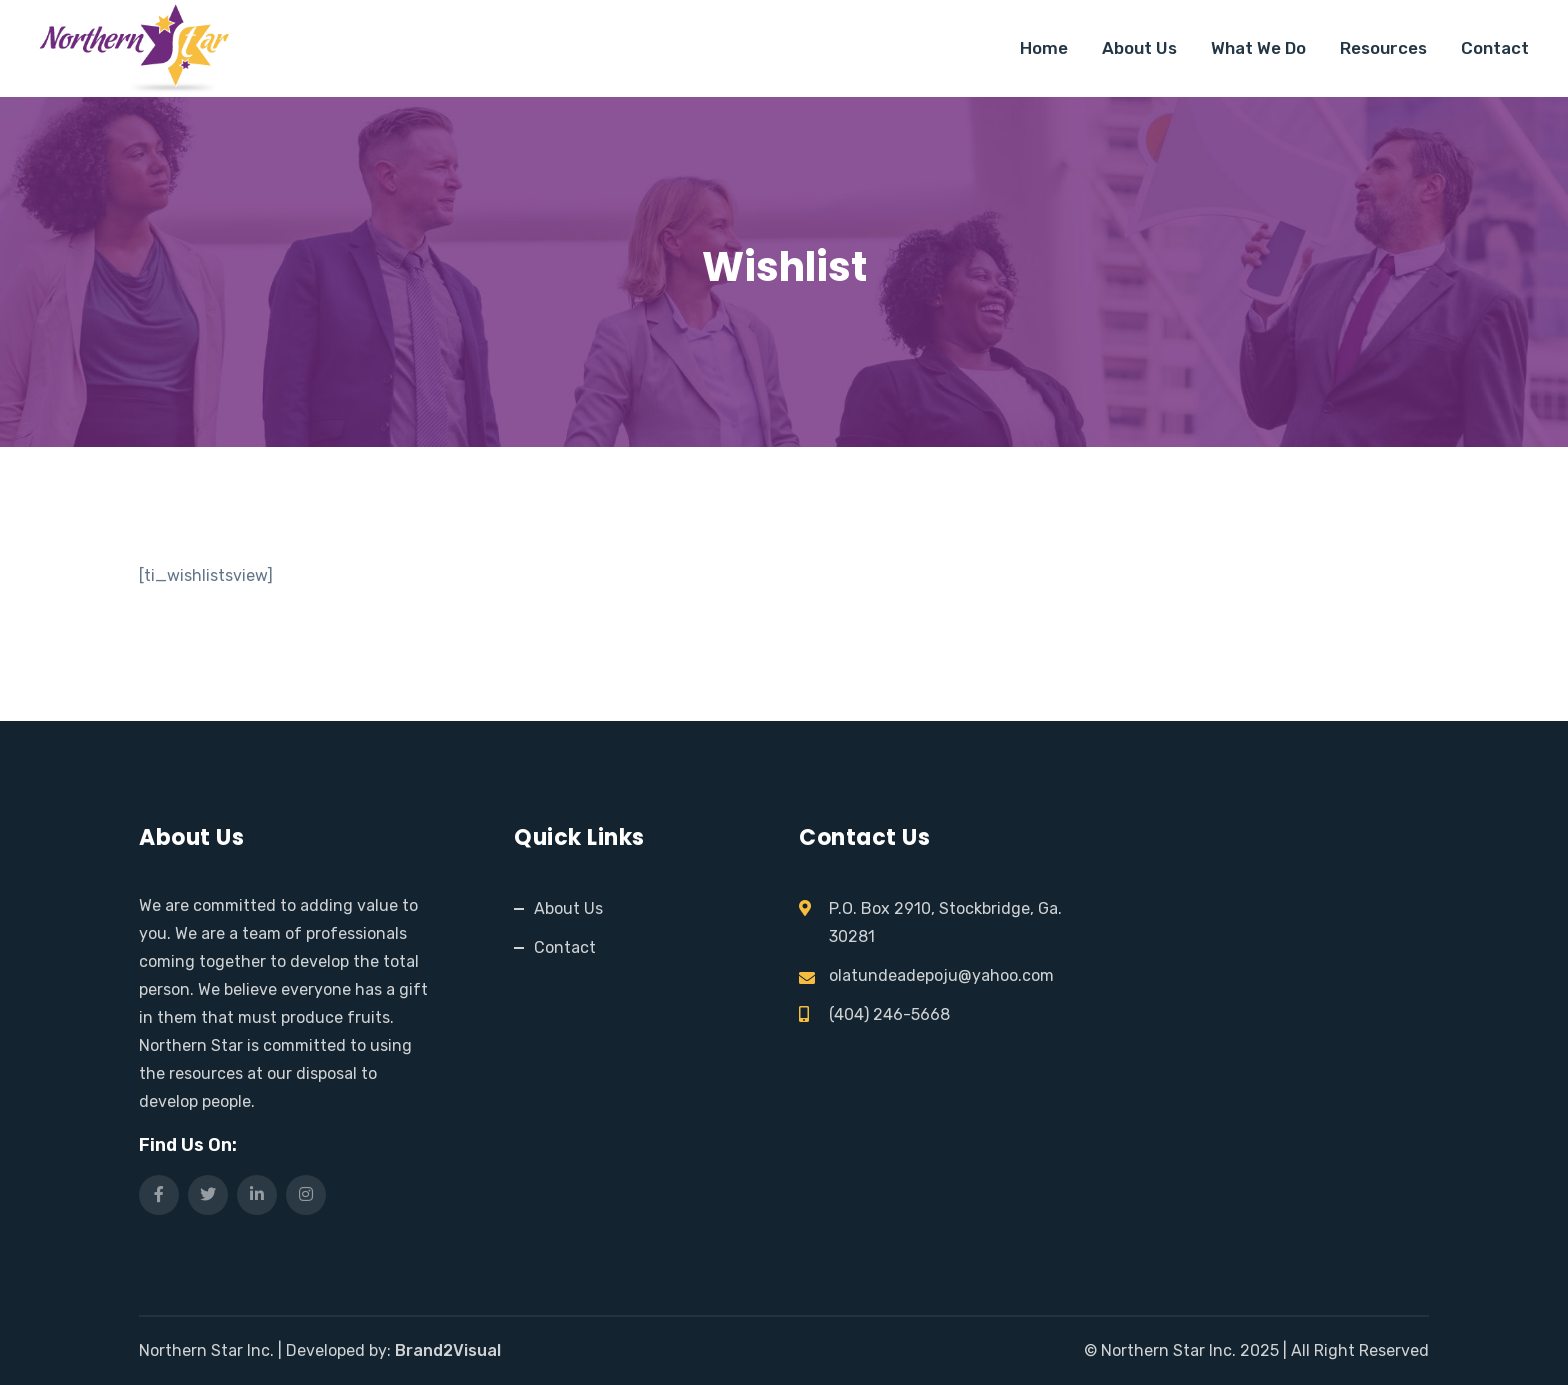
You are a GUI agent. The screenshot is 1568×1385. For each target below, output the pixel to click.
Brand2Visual (448, 1350)
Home (1044, 48)
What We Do (1258, 48)
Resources (1383, 48)
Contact (1495, 48)
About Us (1139, 48)
